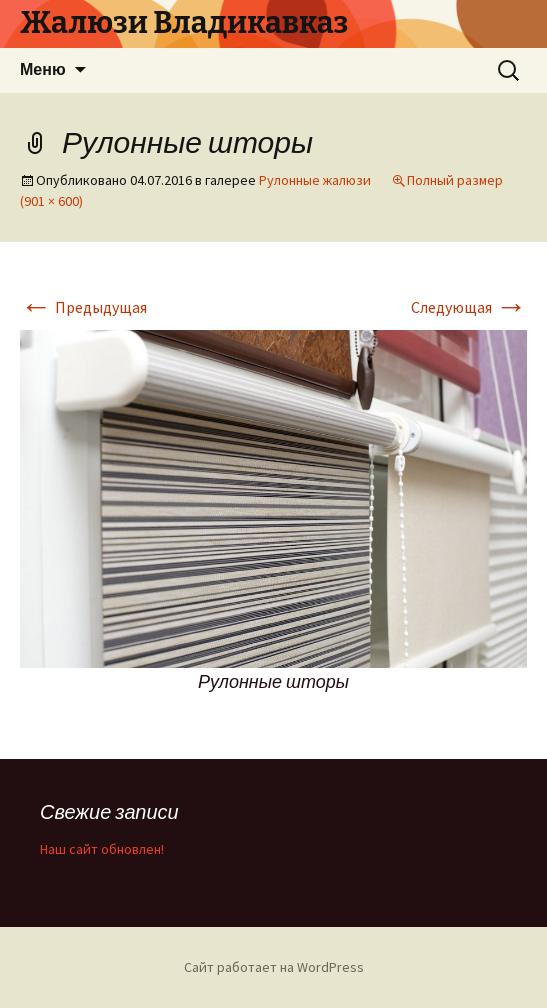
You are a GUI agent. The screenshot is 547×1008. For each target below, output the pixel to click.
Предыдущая (83, 307)
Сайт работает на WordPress (274, 967)
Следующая (469, 307)
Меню (43, 69)
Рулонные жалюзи (315, 180)
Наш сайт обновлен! (102, 849)
